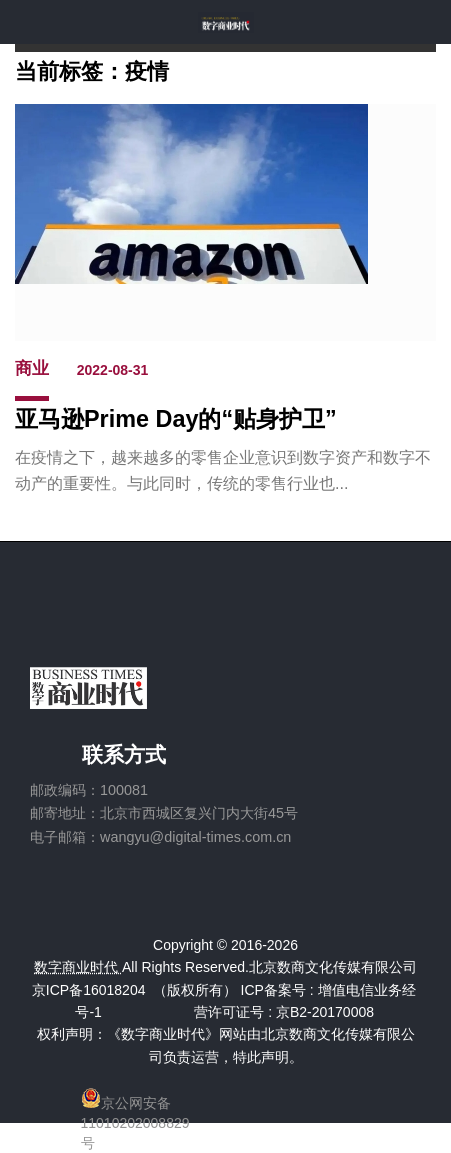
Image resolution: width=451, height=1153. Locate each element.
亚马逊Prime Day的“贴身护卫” (176, 419)
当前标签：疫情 (92, 70)
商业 (32, 368)
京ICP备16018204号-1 (89, 1001)
